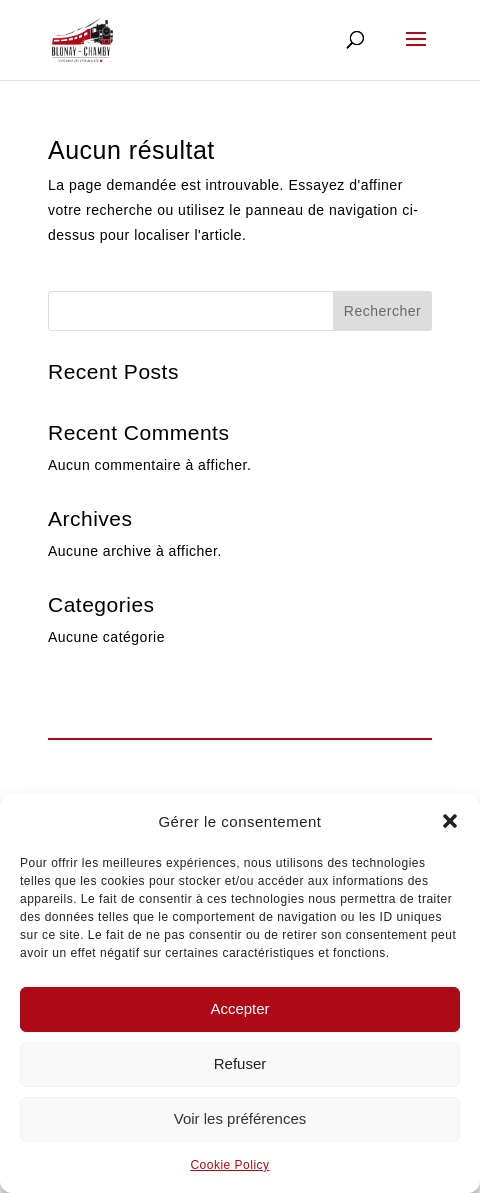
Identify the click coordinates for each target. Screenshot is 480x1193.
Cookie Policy (229, 1165)
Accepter (239, 1008)
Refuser (240, 1063)
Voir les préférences (240, 1118)
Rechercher (382, 311)
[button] (450, 821)
